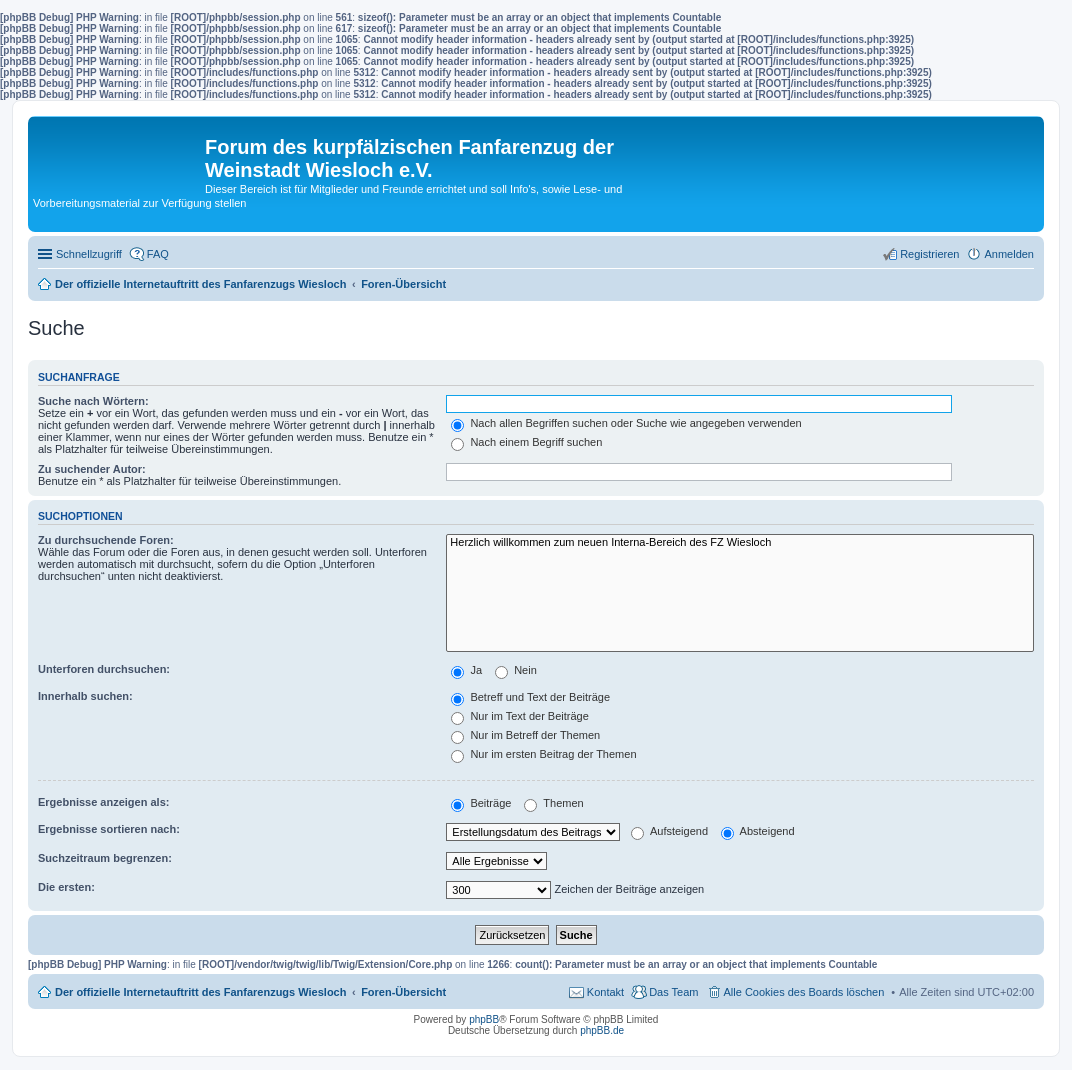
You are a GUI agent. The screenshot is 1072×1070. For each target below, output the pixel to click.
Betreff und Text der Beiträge (530, 697)
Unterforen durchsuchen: (104, 669)
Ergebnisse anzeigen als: (103, 802)
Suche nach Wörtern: (93, 401)
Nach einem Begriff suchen (526, 442)
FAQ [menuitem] (158, 254)
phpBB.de (602, 1030)
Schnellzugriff (89, 254)
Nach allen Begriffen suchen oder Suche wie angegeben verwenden (626, 423)
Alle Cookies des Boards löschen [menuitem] (804, 992)
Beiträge (481, 803)
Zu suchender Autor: (92, 469)
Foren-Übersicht (403, 992)
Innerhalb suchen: (85, 696)
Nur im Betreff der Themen (525, 735)
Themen (553, 803)
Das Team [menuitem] (673, 992)
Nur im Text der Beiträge (519, 716)
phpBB (484, 1019)
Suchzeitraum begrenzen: (105, 858)
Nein (516, 670)
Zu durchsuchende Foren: (106, 540)
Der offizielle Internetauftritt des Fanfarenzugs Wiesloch (200, 992)
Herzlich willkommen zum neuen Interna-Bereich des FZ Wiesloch (740, 543)
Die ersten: (66, 887)
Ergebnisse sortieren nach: (109, 829)
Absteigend (758, 831)
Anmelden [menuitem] (1009, 254)
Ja (466, 670)
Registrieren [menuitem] (929, 254)
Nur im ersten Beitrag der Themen (543, 754)
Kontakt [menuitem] (605, 992)
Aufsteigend (669, 831)
